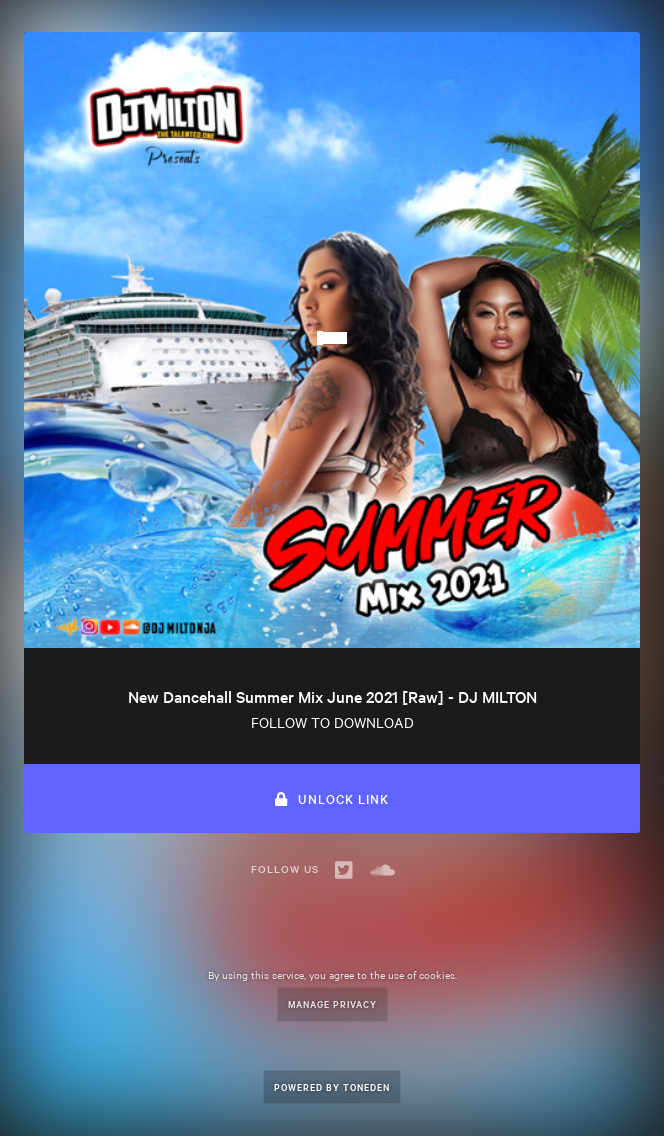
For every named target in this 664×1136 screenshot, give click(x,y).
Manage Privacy (332, 1003)
